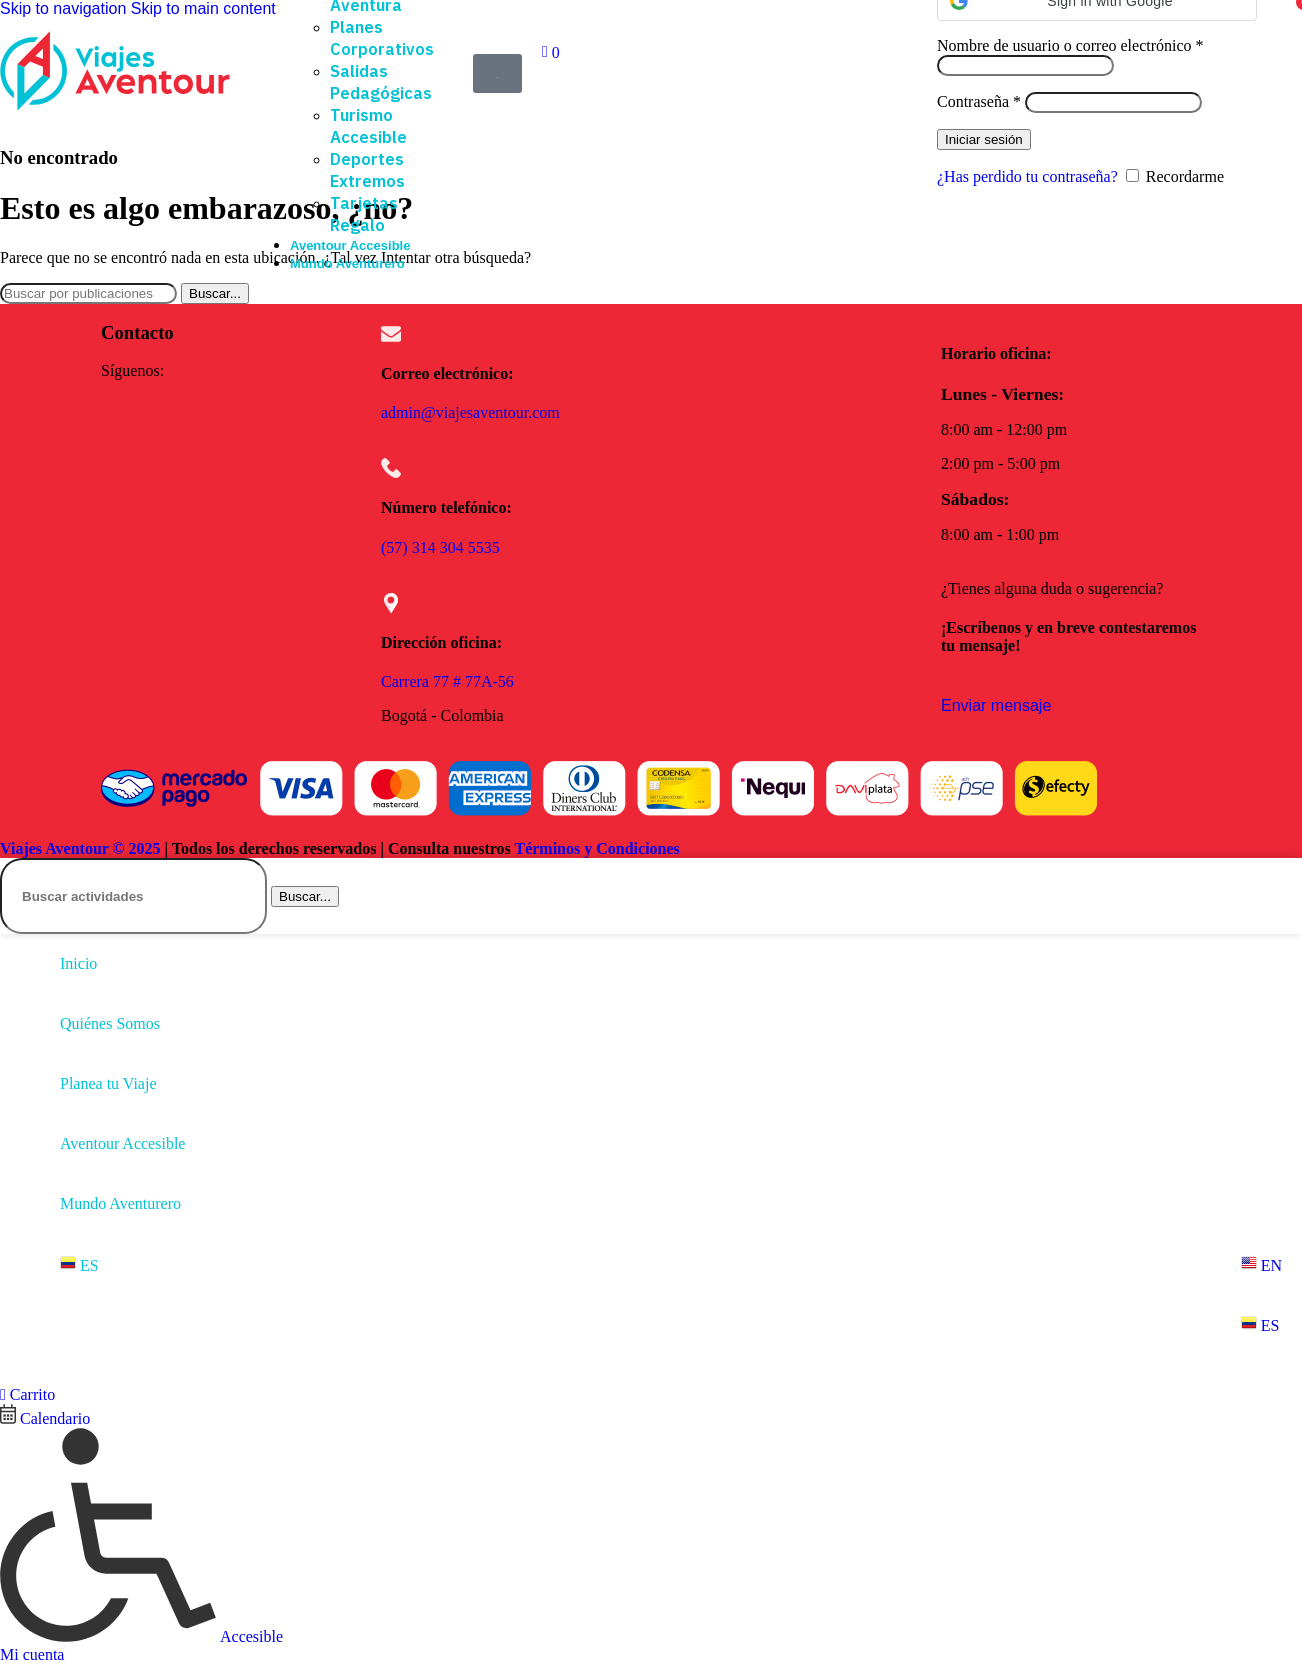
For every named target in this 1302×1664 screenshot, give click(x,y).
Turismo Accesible (368, 126)
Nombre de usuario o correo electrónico (1070, 45)
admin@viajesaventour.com (470, 412)
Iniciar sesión (984, 139)
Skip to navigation (65, 8)
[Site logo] (115, 110)
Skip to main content (203, 8)
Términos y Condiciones (596, 848)
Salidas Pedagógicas (381, 82)
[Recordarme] (1132, 175)
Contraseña (979, 101)
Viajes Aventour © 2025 (80, 848)
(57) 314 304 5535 (440, 547)
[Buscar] (88, 293)
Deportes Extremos (367, 170)
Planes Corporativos (382, 38)
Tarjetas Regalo (364, 214)
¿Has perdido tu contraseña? (1027, 176)
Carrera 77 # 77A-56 (447, 681)
